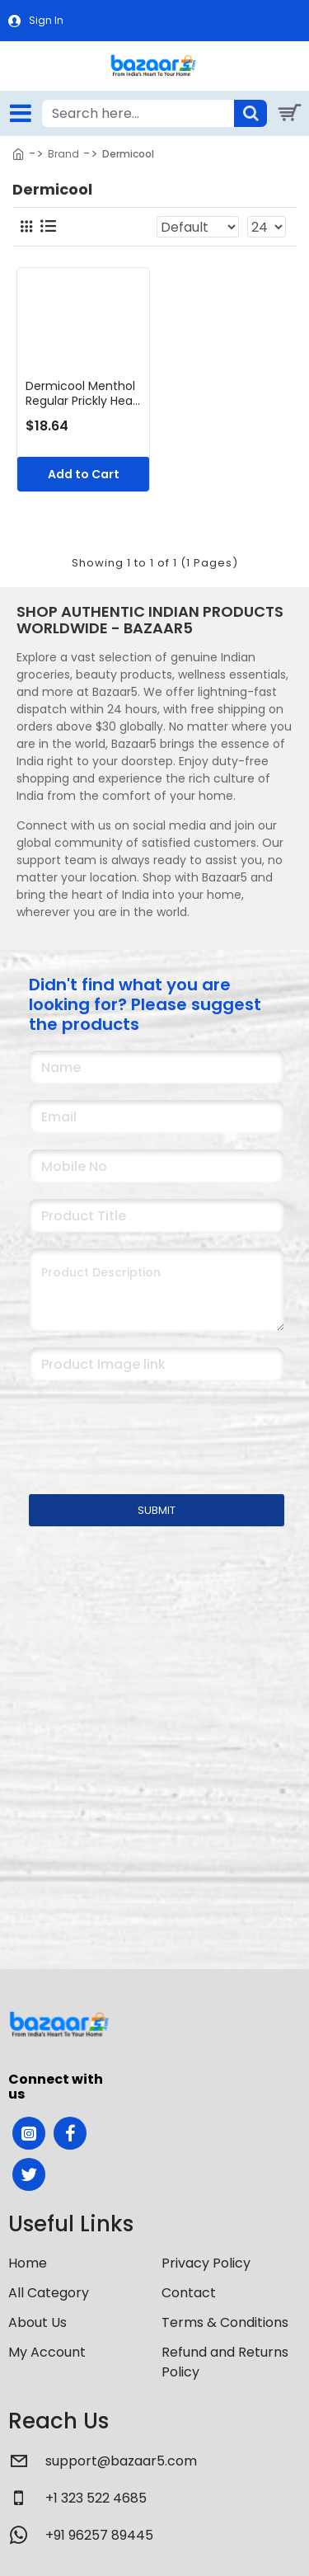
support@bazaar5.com (121, 2460)
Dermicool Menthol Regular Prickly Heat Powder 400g (82, 393)
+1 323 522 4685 (96, 2498)
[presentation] (144, 1426)
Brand (63, 154)
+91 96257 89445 (99, 2535)
